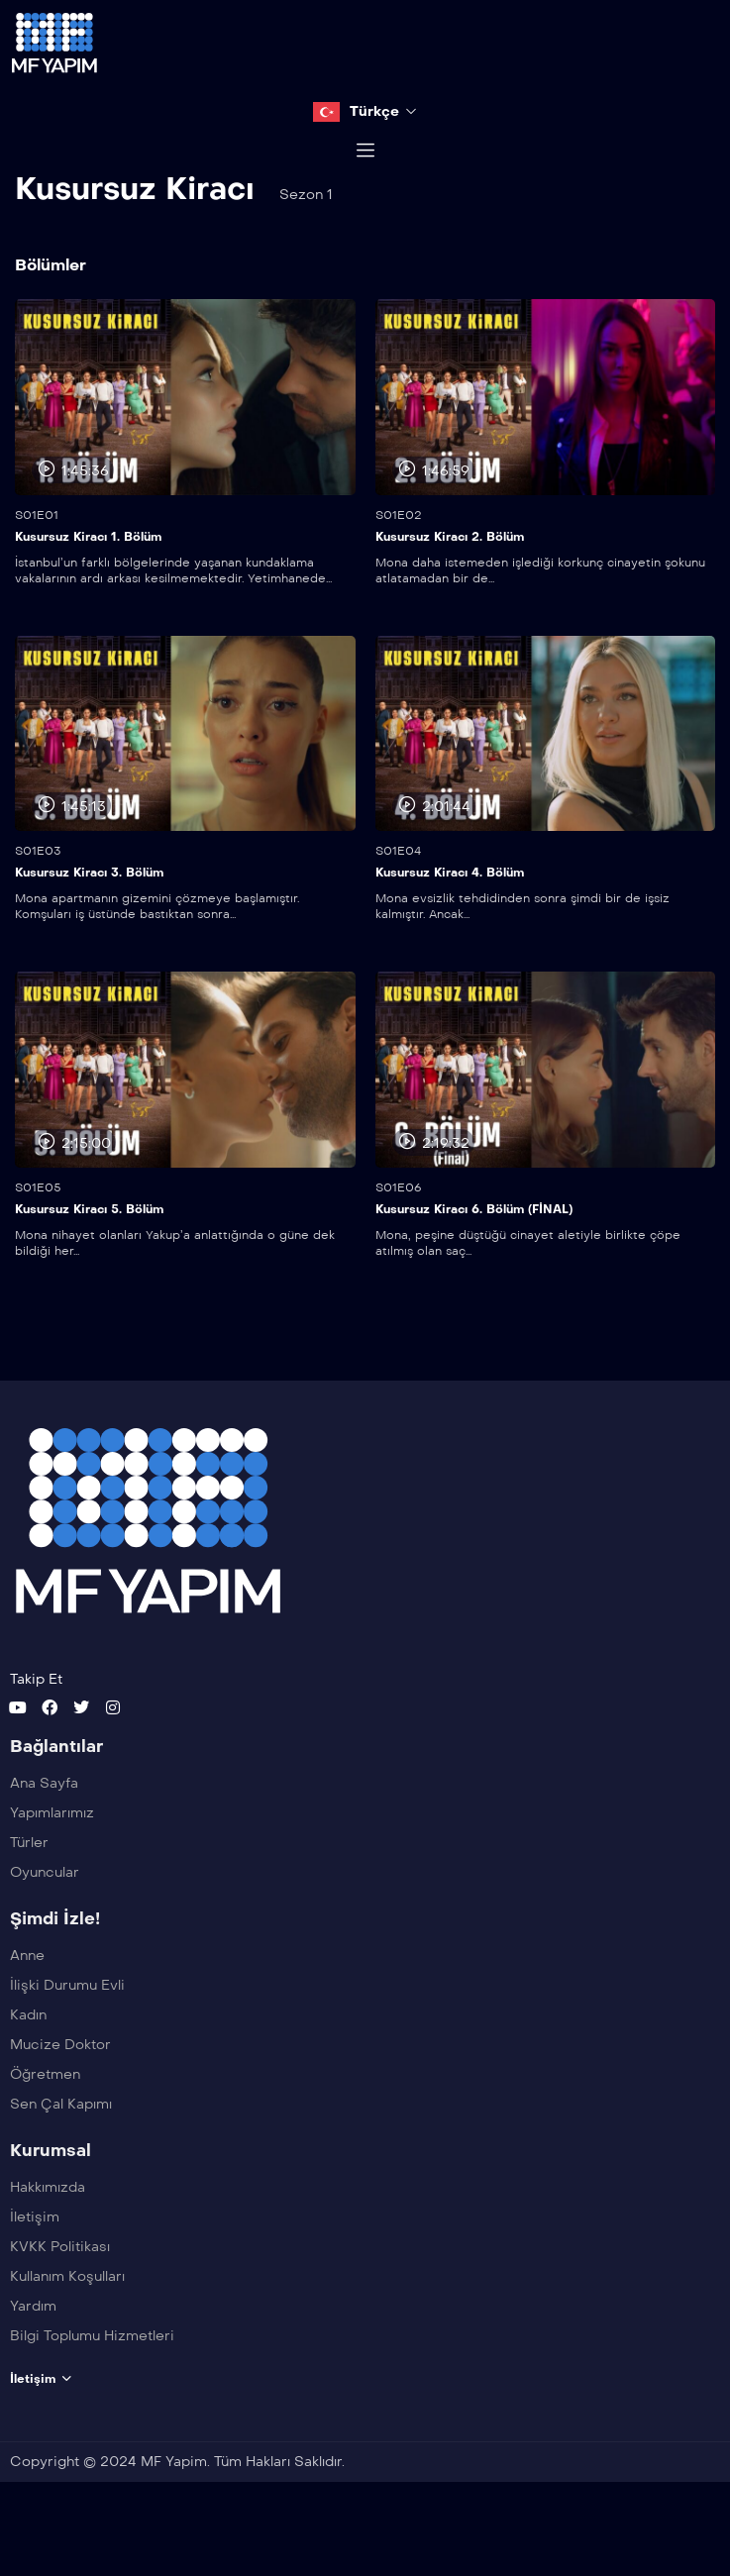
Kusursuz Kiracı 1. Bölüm (88, 586)
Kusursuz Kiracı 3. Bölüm (89, 923)
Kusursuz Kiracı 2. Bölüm (449, 586)
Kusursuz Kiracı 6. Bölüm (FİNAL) (474, 1259)
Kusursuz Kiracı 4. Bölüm (449, 923)
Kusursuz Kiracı (135, 239)
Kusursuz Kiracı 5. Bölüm (89, 1259)
